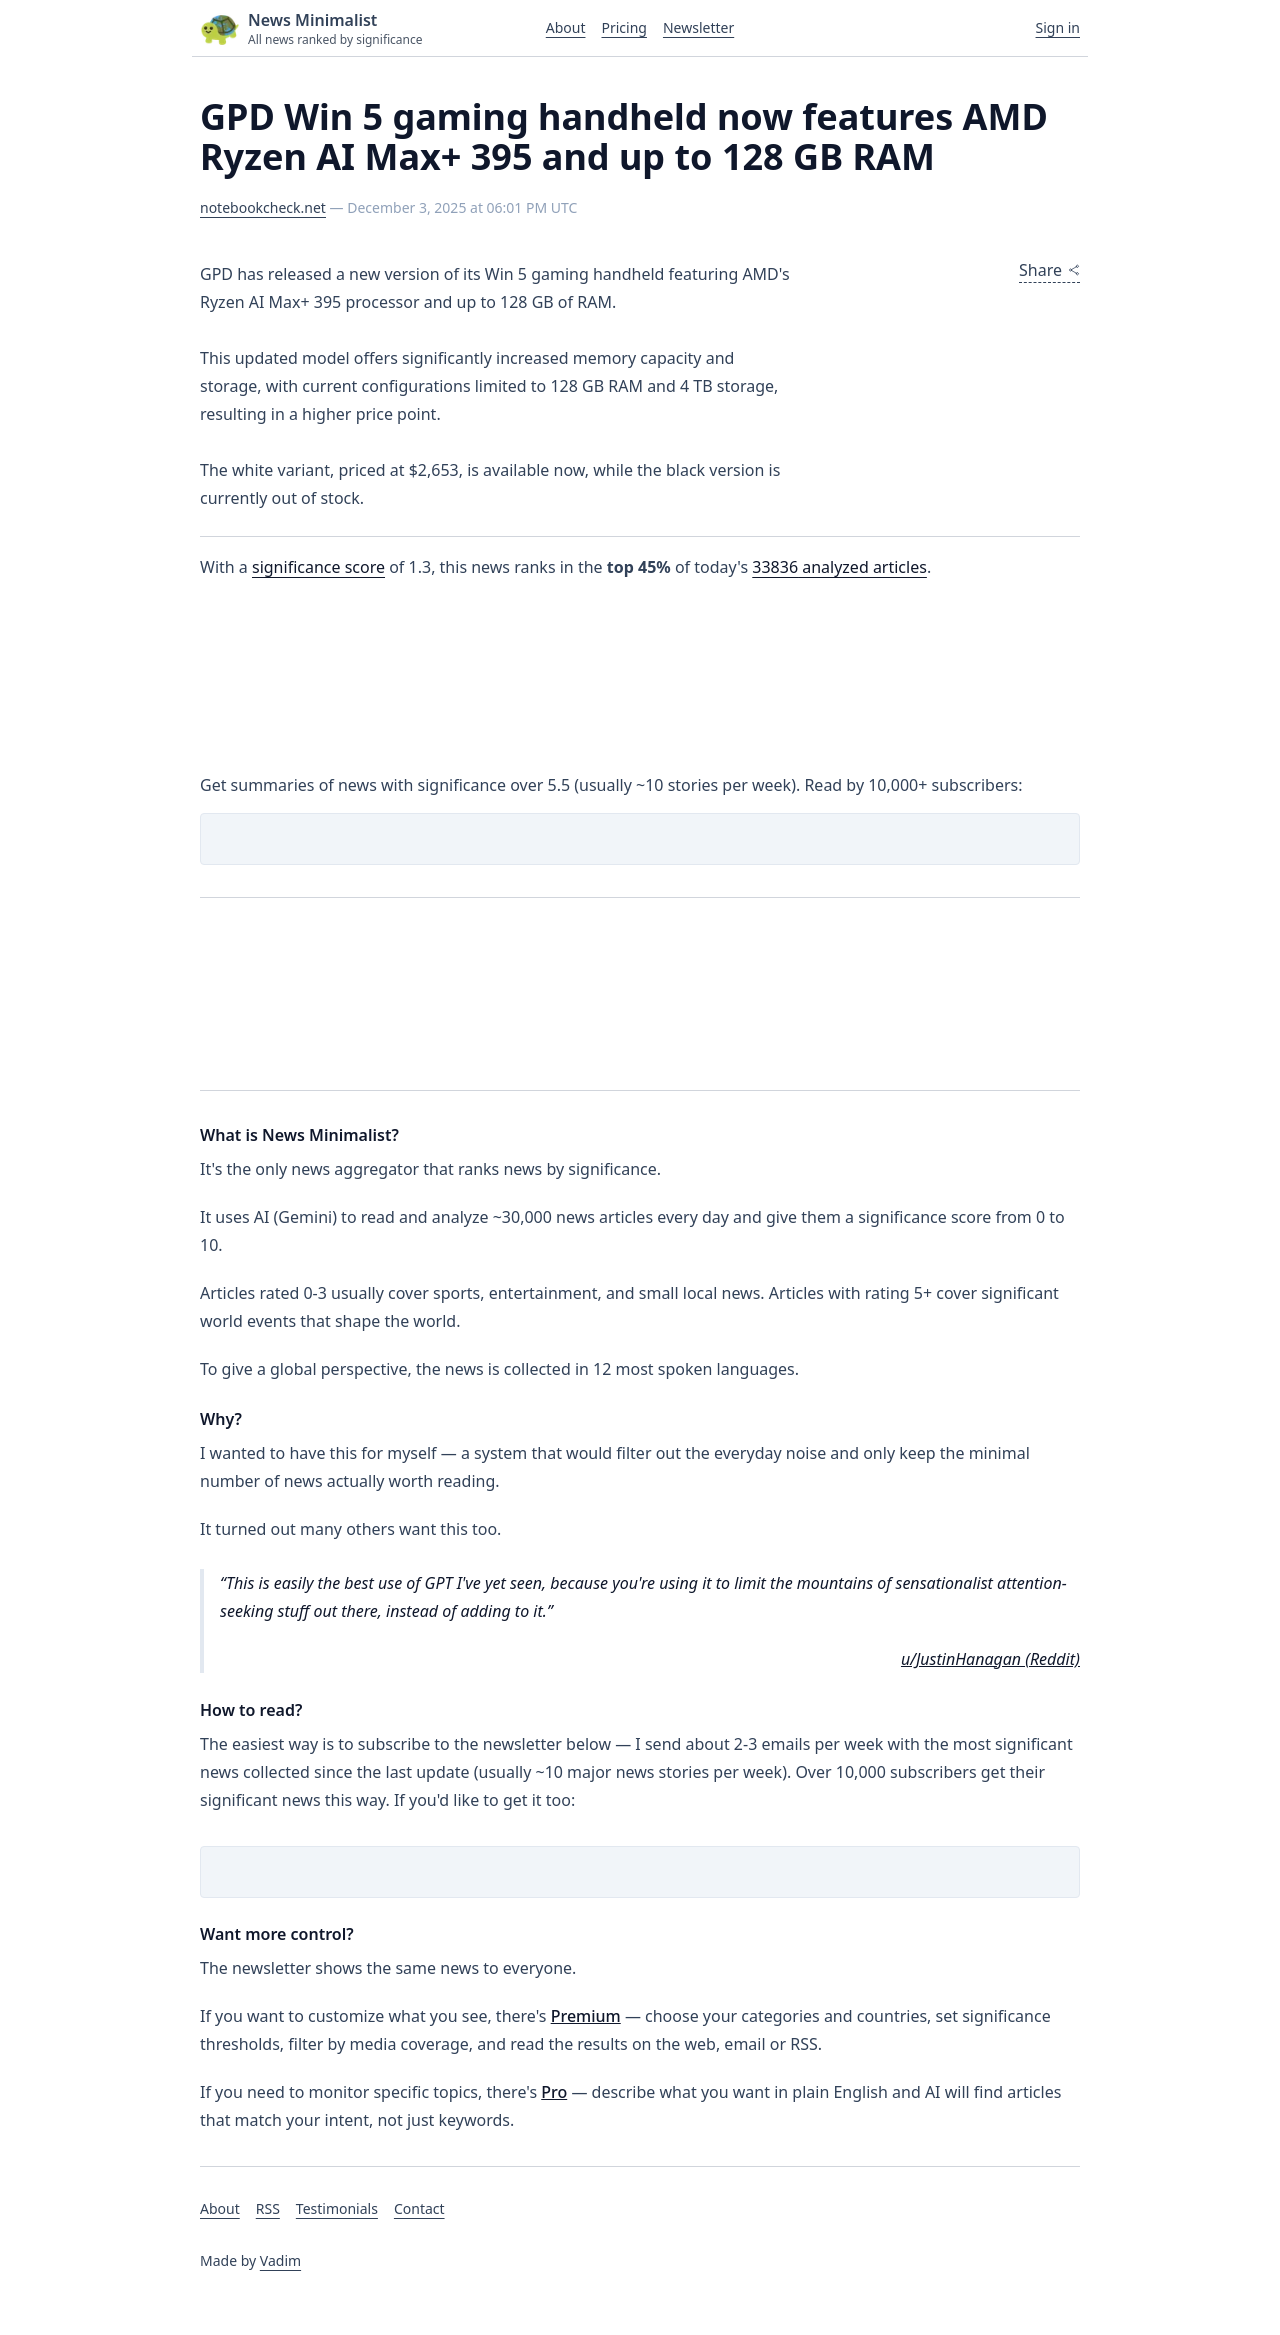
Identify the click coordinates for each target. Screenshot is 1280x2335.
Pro (554, 2092)
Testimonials (337, 2208)
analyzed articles (839, 567)
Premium (586, 2016)
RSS (268, 2208)
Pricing (623, 27)
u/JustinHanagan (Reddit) (990, 1659)
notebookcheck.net (263, 207)
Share (1049, 270)
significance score (318, 567)
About (566, 27)
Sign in (1058, 27)
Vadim (280, 2260)
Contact (419, 2208)
